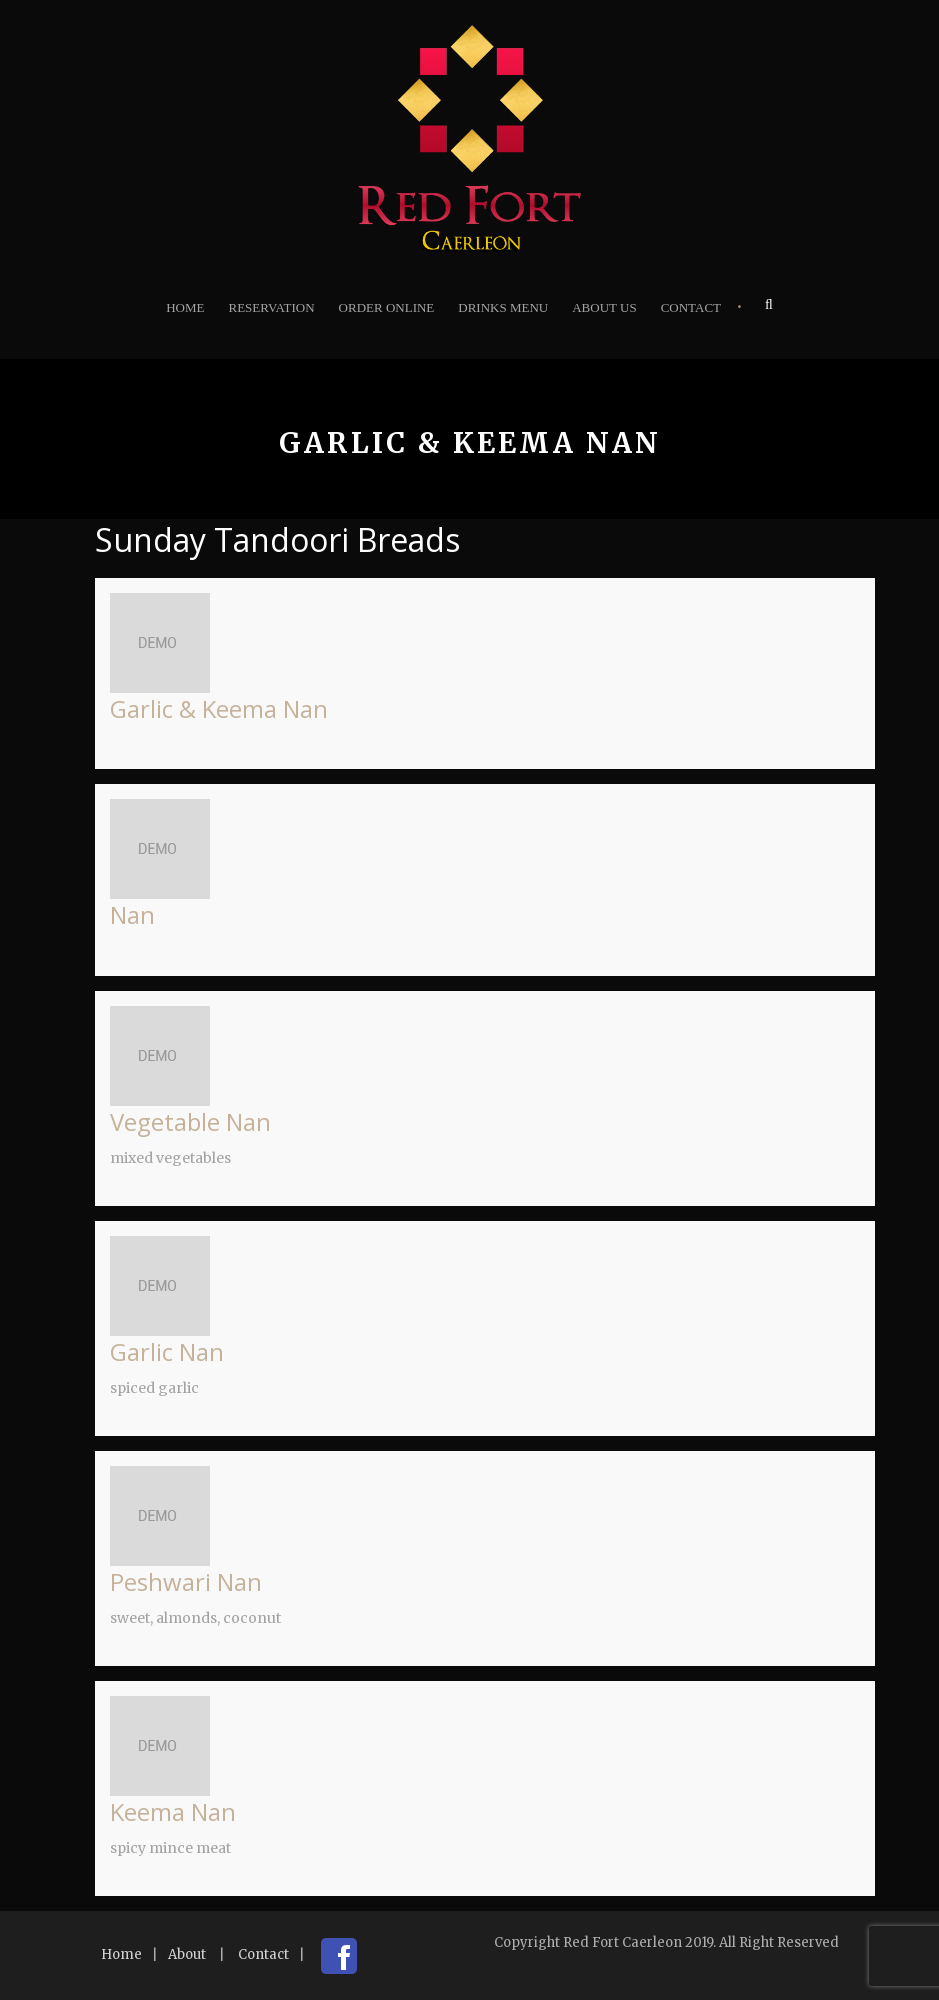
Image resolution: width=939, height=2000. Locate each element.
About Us (604, 307)
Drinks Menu (503, 307)
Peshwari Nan (186, 1581)
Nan (132, 914)
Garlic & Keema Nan (219, 708)
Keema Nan (173, 1811)
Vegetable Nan (190, 1121)
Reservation (271, 307)
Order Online (387, 307)
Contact (691, 307)
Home (185, 307)
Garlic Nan (167, 1351)
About (187, 1954)
